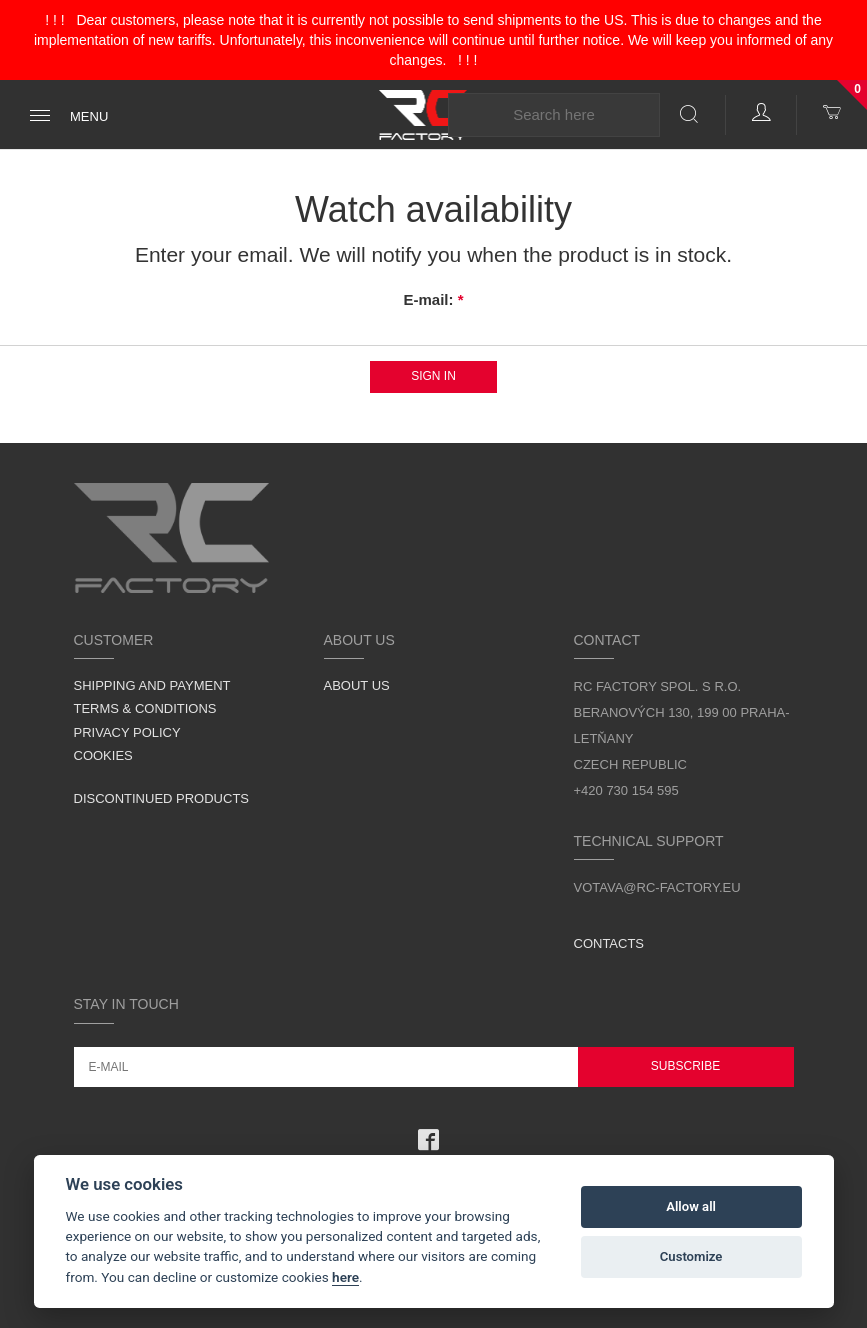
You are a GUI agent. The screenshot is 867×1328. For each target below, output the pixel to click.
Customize (691, 1256)
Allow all (691, 1206)
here (345, 1277)
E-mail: (433, 299)
